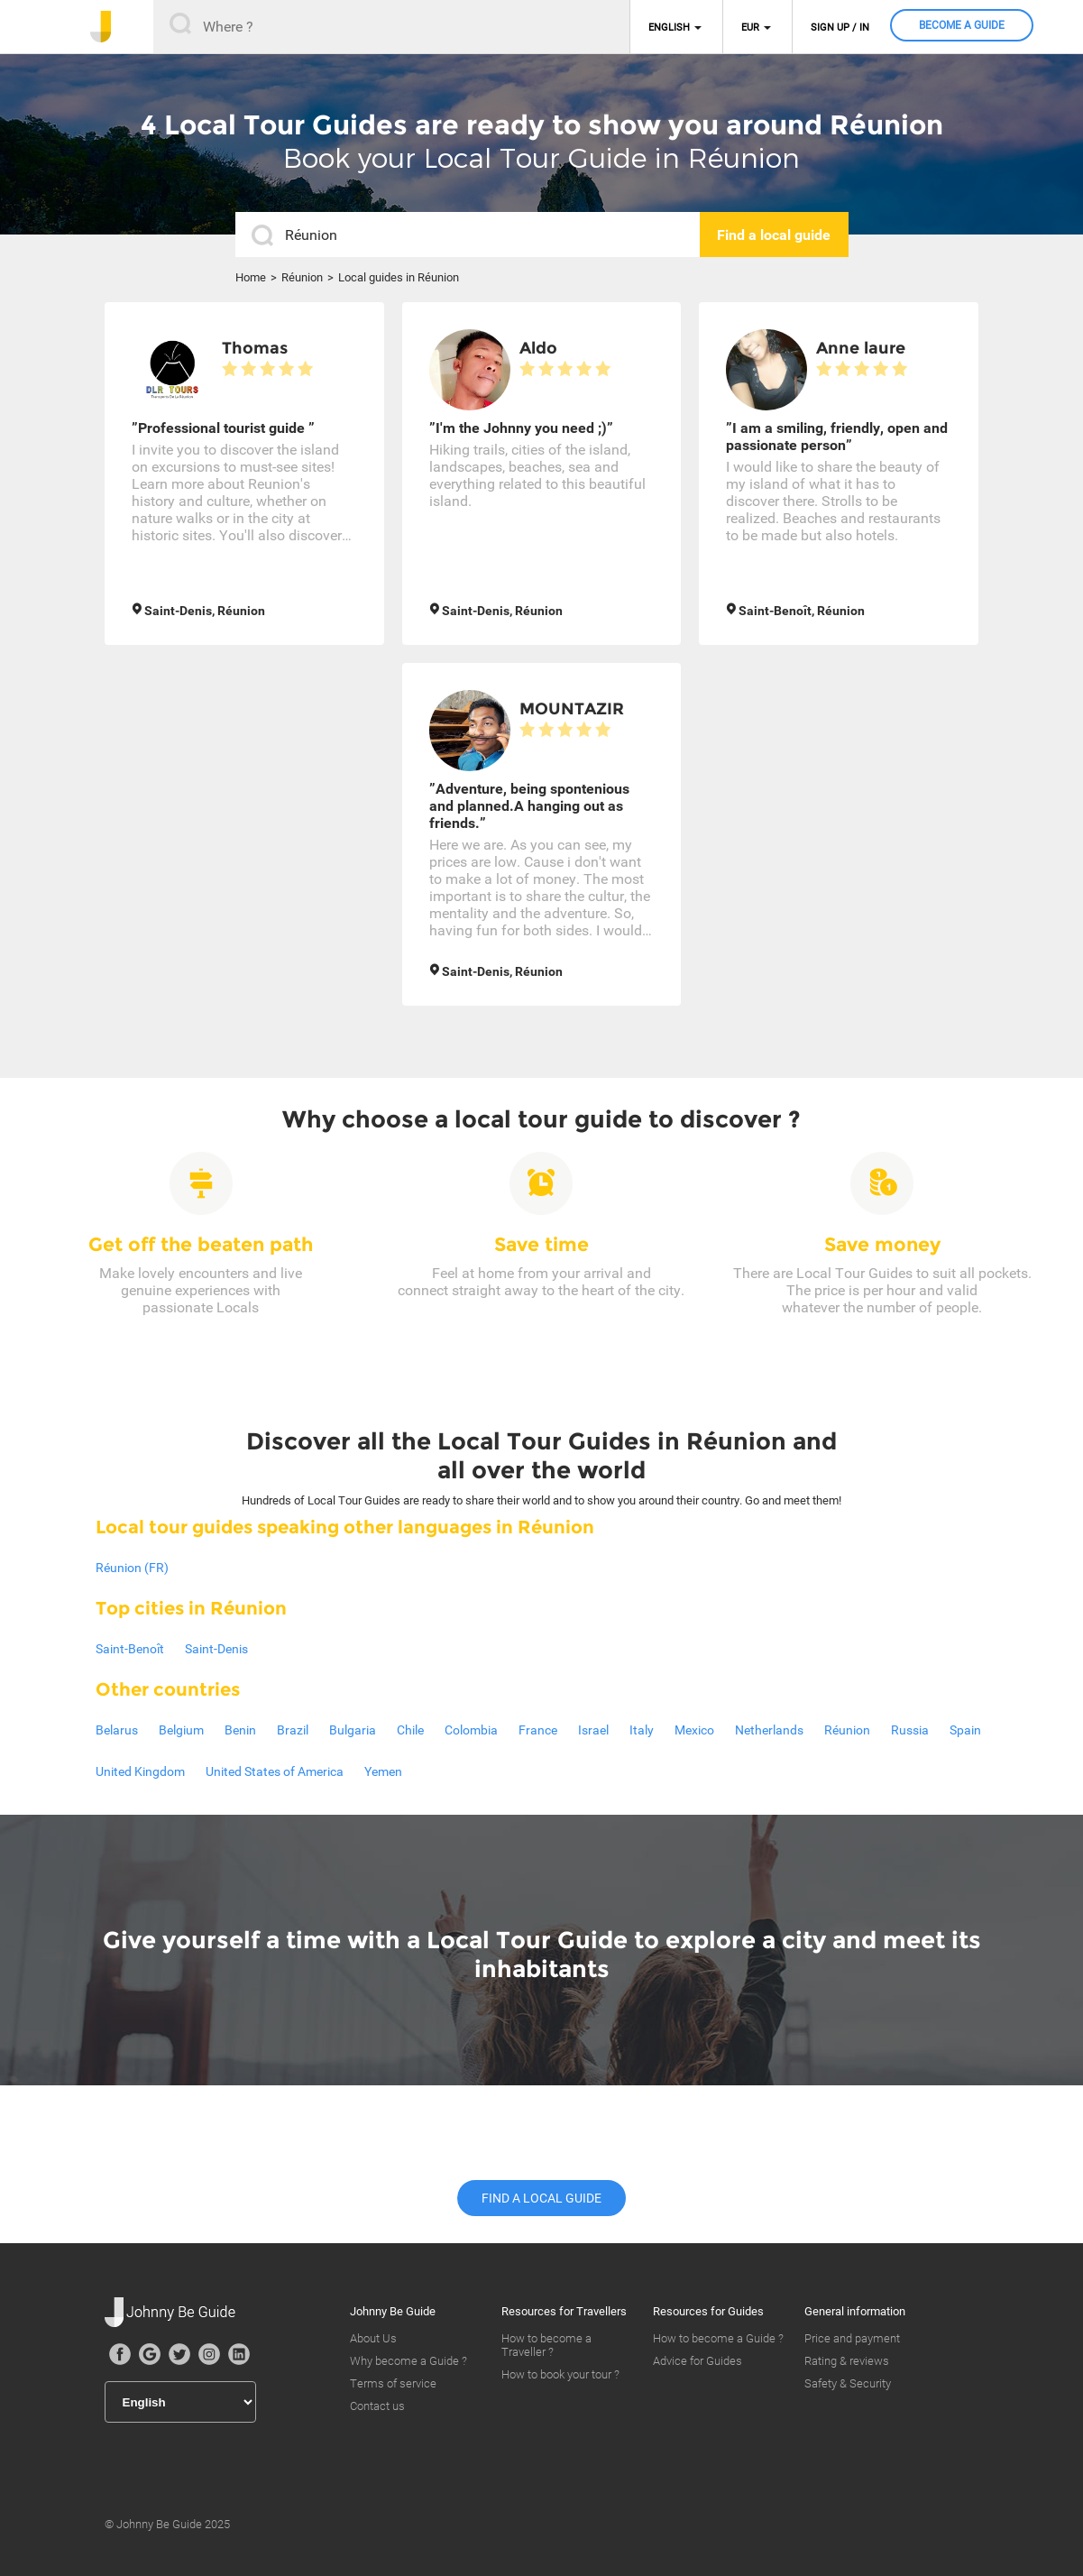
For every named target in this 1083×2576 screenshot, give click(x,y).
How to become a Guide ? (718, 2338)
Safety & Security (847, 2383)
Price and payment (852, 2338)
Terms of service (393, 2383)
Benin (240, 1730)
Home (250, 277)
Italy (641, 1730)
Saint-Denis (216, 1649)
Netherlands (769, 1730)
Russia (910, 1730)
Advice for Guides (697, 2361)
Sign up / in (840, 27)
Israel (593, 1730)
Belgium (181, 1730)
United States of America (275, 1771)
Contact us (377, 2406)
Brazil (292, 1730)
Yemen (383, 1771)
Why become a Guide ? (408, 2361)
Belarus (117, 1730)
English (669, 27)
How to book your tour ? (560, 2374)
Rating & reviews (846, 2361)
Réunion (302, 277)
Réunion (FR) (132, 1567)
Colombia (471, 1730)
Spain (965, 1730)
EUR (750, 27)
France (538, 1730)
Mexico (694, 1730)
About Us (373, 2338)
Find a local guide (541, 2198)
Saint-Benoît (130, 1649)
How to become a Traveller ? (546, 2345)
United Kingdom (140, 1771)
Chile (410, 1730)
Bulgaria (352, 1730)
